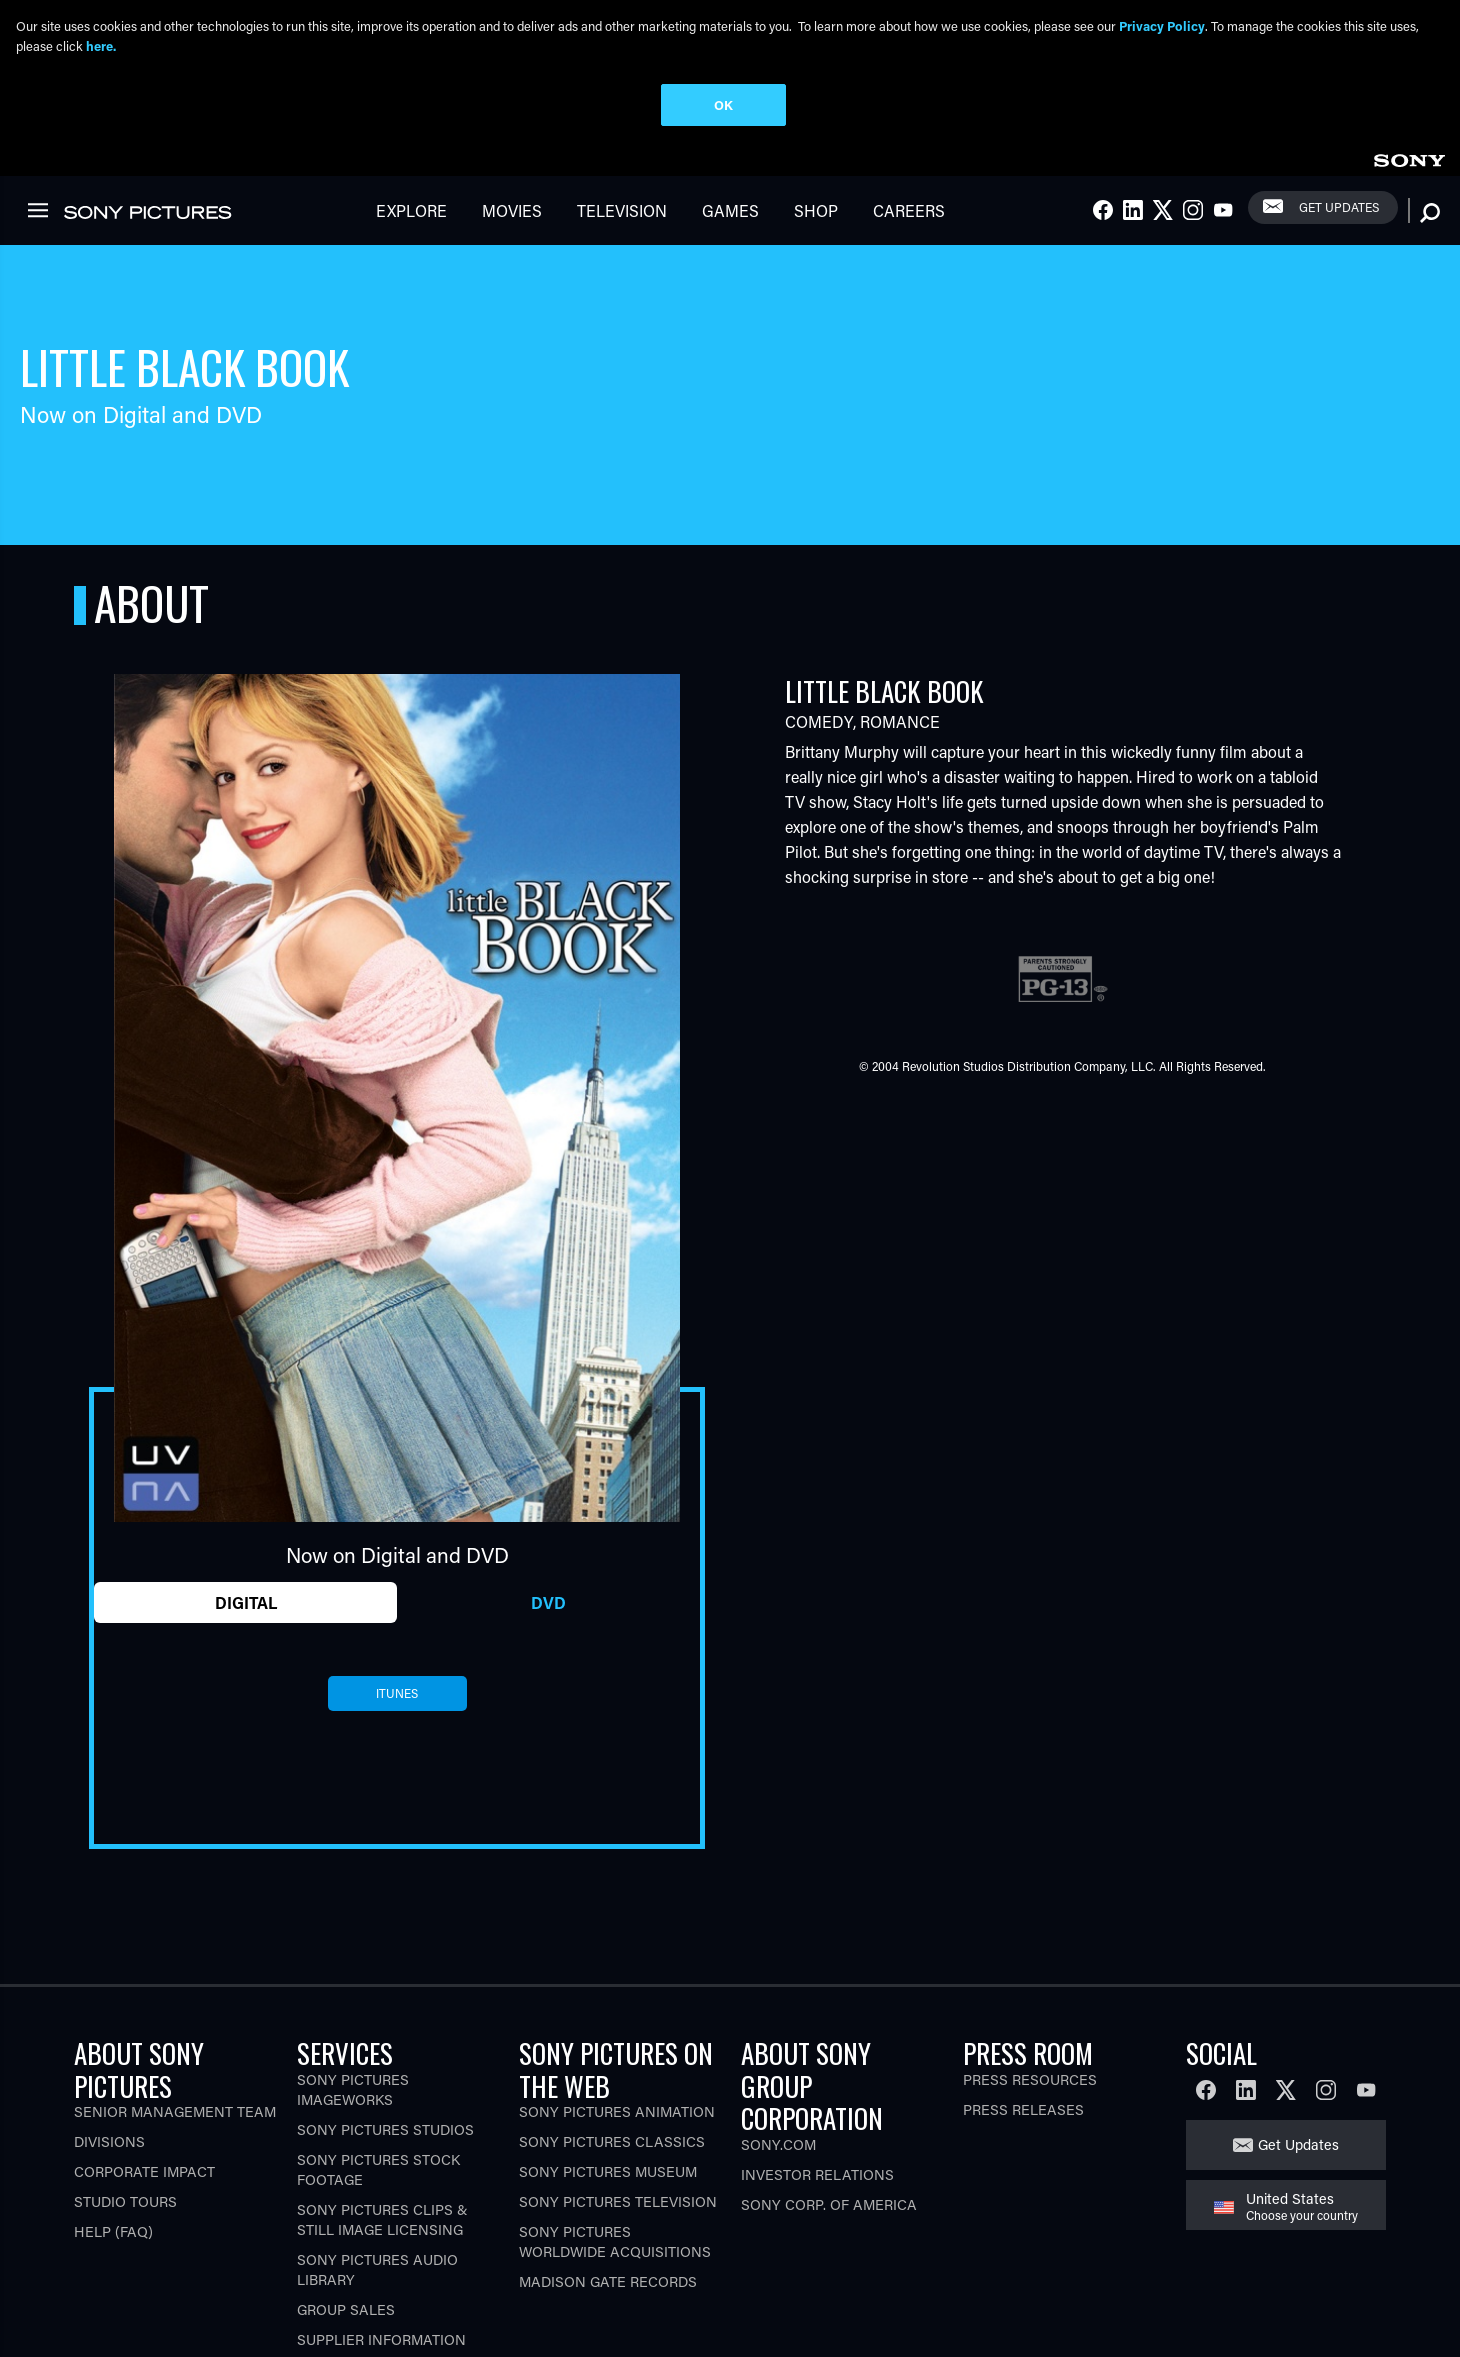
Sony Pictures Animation (617, 2111)
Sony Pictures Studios (385, 2129)
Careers (909, 210)
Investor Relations (817, 2174)
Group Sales (346, 2309)
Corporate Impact (144, 2171)
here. (101, 45)
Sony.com (778, 2144)
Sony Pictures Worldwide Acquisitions (615, 2241)
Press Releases (1023, 2109)
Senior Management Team (175, 2111)
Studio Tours (125, 2201)
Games (730, 210)
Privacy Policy (1162, 25)
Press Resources (1030, 2079)
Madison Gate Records (608, 2281)
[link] (1409, 157)
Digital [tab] (246, 1602)
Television (622, 210)
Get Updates (1339, 207)
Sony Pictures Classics (612, 2141)
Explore (411, 210)
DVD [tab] (548, 1602)
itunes (397, 1693)
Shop (816, 210)
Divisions (109, 2141)
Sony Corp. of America (829, 2204)
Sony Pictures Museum (608, 2171)
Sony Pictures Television (618, 2201)
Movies (512, 210)
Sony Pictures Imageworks (353, 2089)
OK (723, 104)
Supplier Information (381, 2339)
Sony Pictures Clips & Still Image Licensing (382, 2219)
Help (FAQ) (113, 2231)
